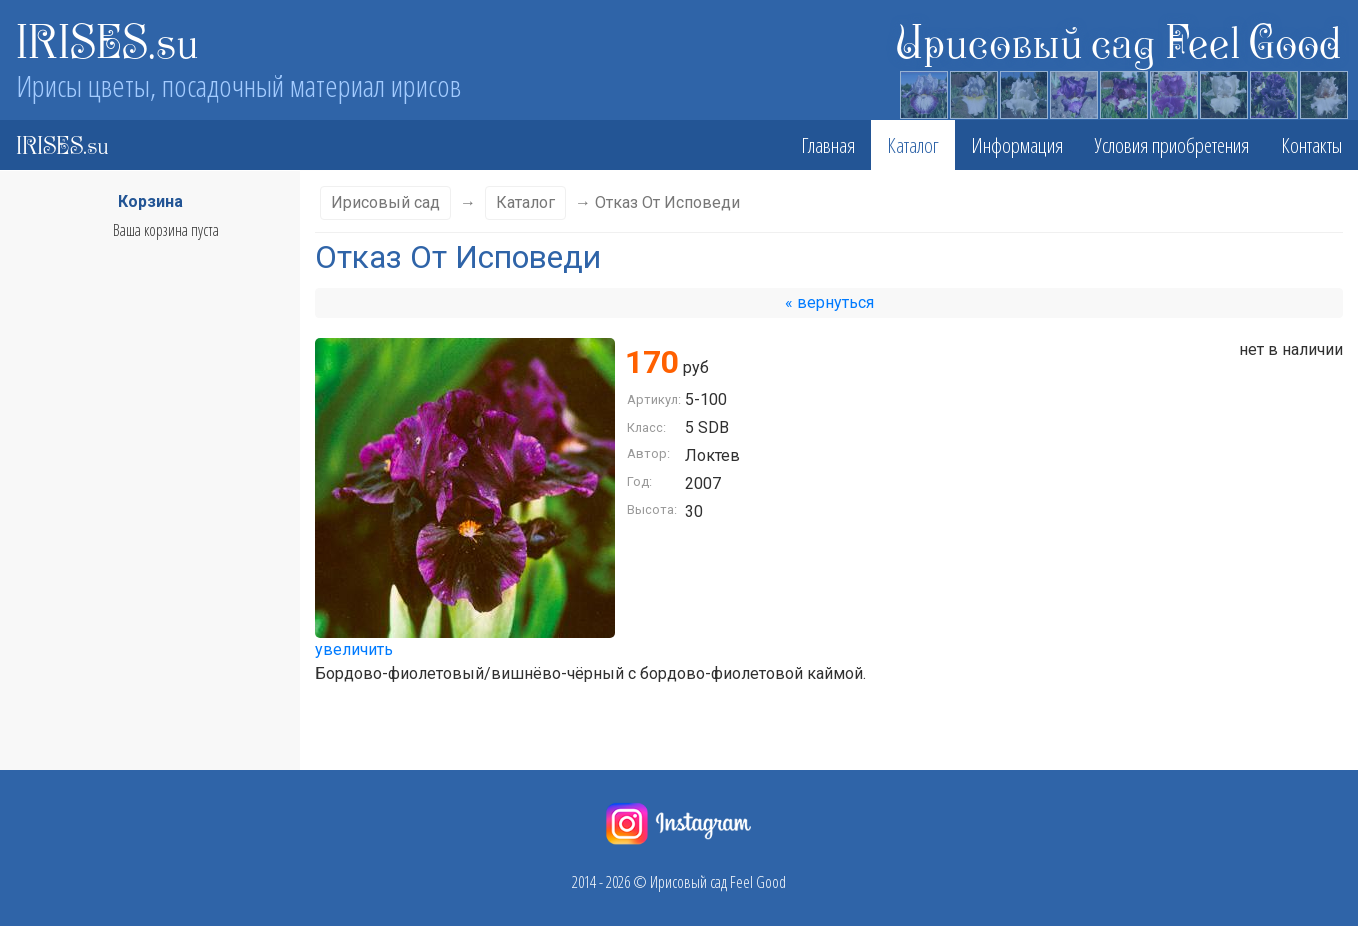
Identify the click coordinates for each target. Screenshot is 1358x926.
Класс (141, 390)
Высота (141, 430)
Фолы (141, 634)
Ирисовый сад (385, 202)
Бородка (142, 674)
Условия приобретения (1172, 145)
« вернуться (829, 302)
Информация (1017, 145)
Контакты (1311, 145)
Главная (828, 145)
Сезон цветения (142, 470)
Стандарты (141, 594)
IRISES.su (107, 40)
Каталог (913, 145)
